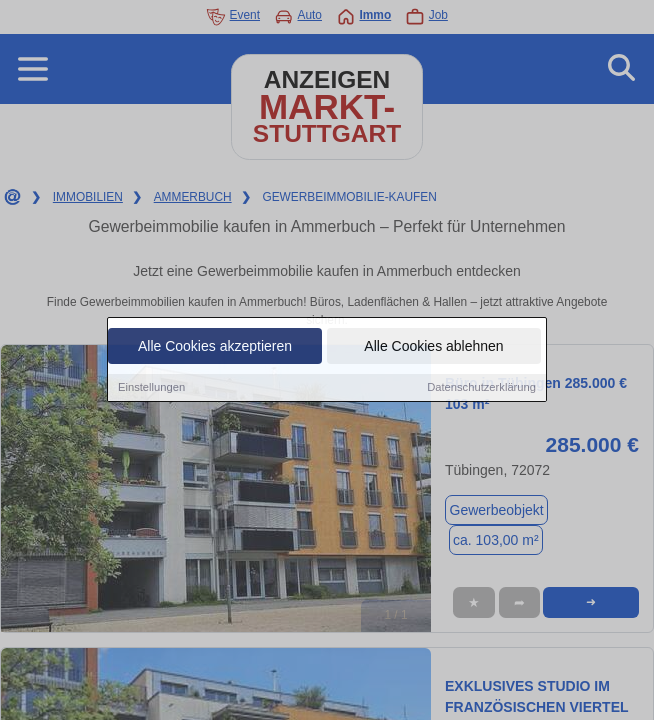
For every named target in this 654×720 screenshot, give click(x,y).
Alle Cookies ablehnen (433, 347)
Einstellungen (151, 388)
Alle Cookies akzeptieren (215, 347)
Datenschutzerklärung (481, 388)
